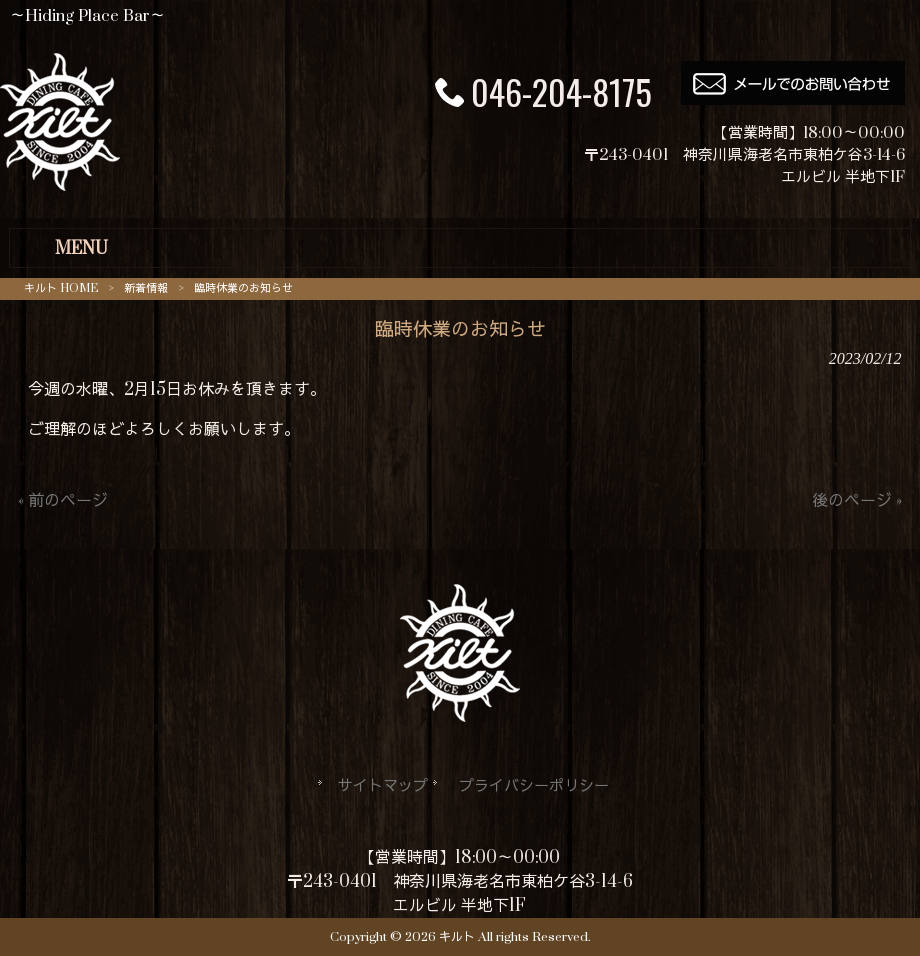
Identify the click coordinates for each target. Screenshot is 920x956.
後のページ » (857, 501)
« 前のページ (63, 501)
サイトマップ (383, 786)
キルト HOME (61, 288)
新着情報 (146, 288)
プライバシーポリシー (534, 786)
